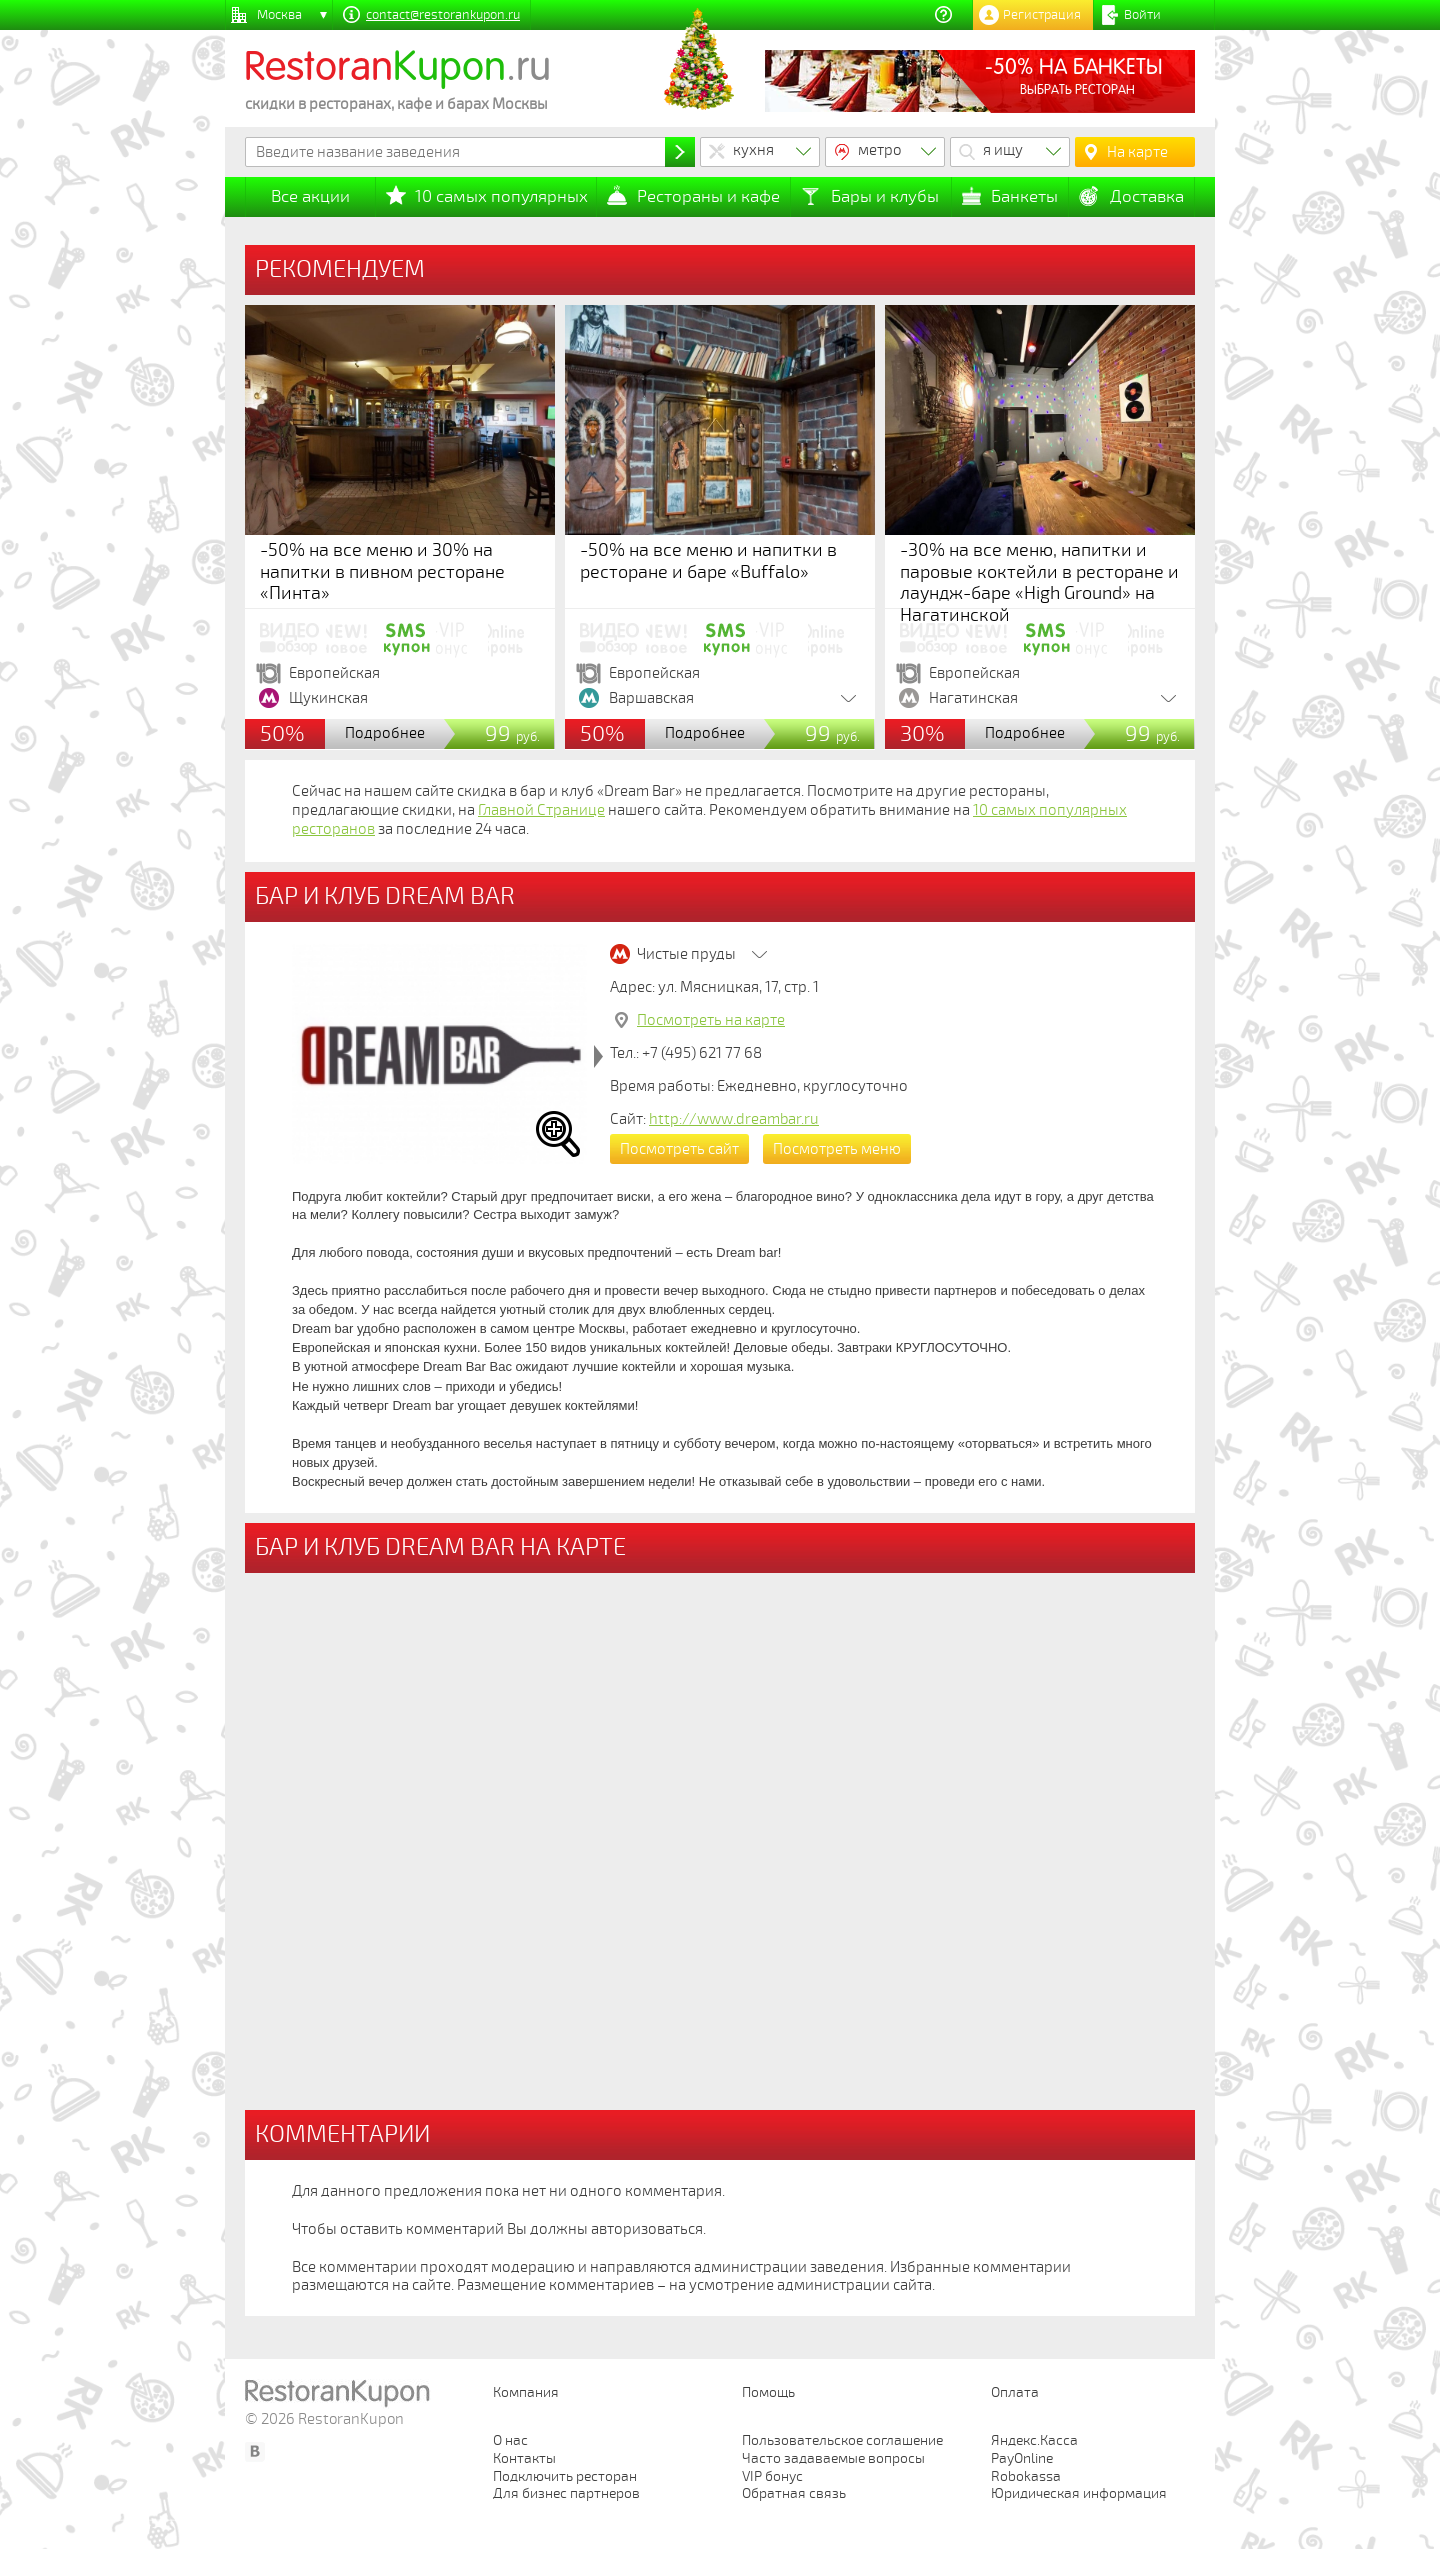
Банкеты (1024, 196)
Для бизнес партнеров (566, 2493)
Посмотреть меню (837, 1149)
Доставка (1147, 196)
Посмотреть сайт (679, 1149)
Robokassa (1026, 2476)
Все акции (310, 196)
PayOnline (1022, 2458)
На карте (1137, 152)
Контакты (524, 2458)
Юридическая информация (1079, 2493)
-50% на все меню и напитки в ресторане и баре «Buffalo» (708, 561)
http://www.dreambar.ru (734, 1119)
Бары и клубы (885, 196)
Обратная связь (794, 2493)
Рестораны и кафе (708, 196)
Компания (526, 2392)
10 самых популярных (501, 196)
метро (880, 150)
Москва (279, 15)
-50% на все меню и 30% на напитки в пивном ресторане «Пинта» (382, 571)
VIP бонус (772, 2476)
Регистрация (1042, 15)
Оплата (1015, 2392)
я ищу (1003, 150)
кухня (753, 150)
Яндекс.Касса (1034, 2440)
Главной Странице (541, 810)
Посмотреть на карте (711, 1020)
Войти (1142, 15)
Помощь (768, 2392)
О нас (510, 2440)
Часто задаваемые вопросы (833, 2458)
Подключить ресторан (565, 2476)
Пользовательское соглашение (842, 2440)
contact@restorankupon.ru (443, 15)
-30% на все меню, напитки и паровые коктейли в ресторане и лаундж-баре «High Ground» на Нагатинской (1039, 582)
